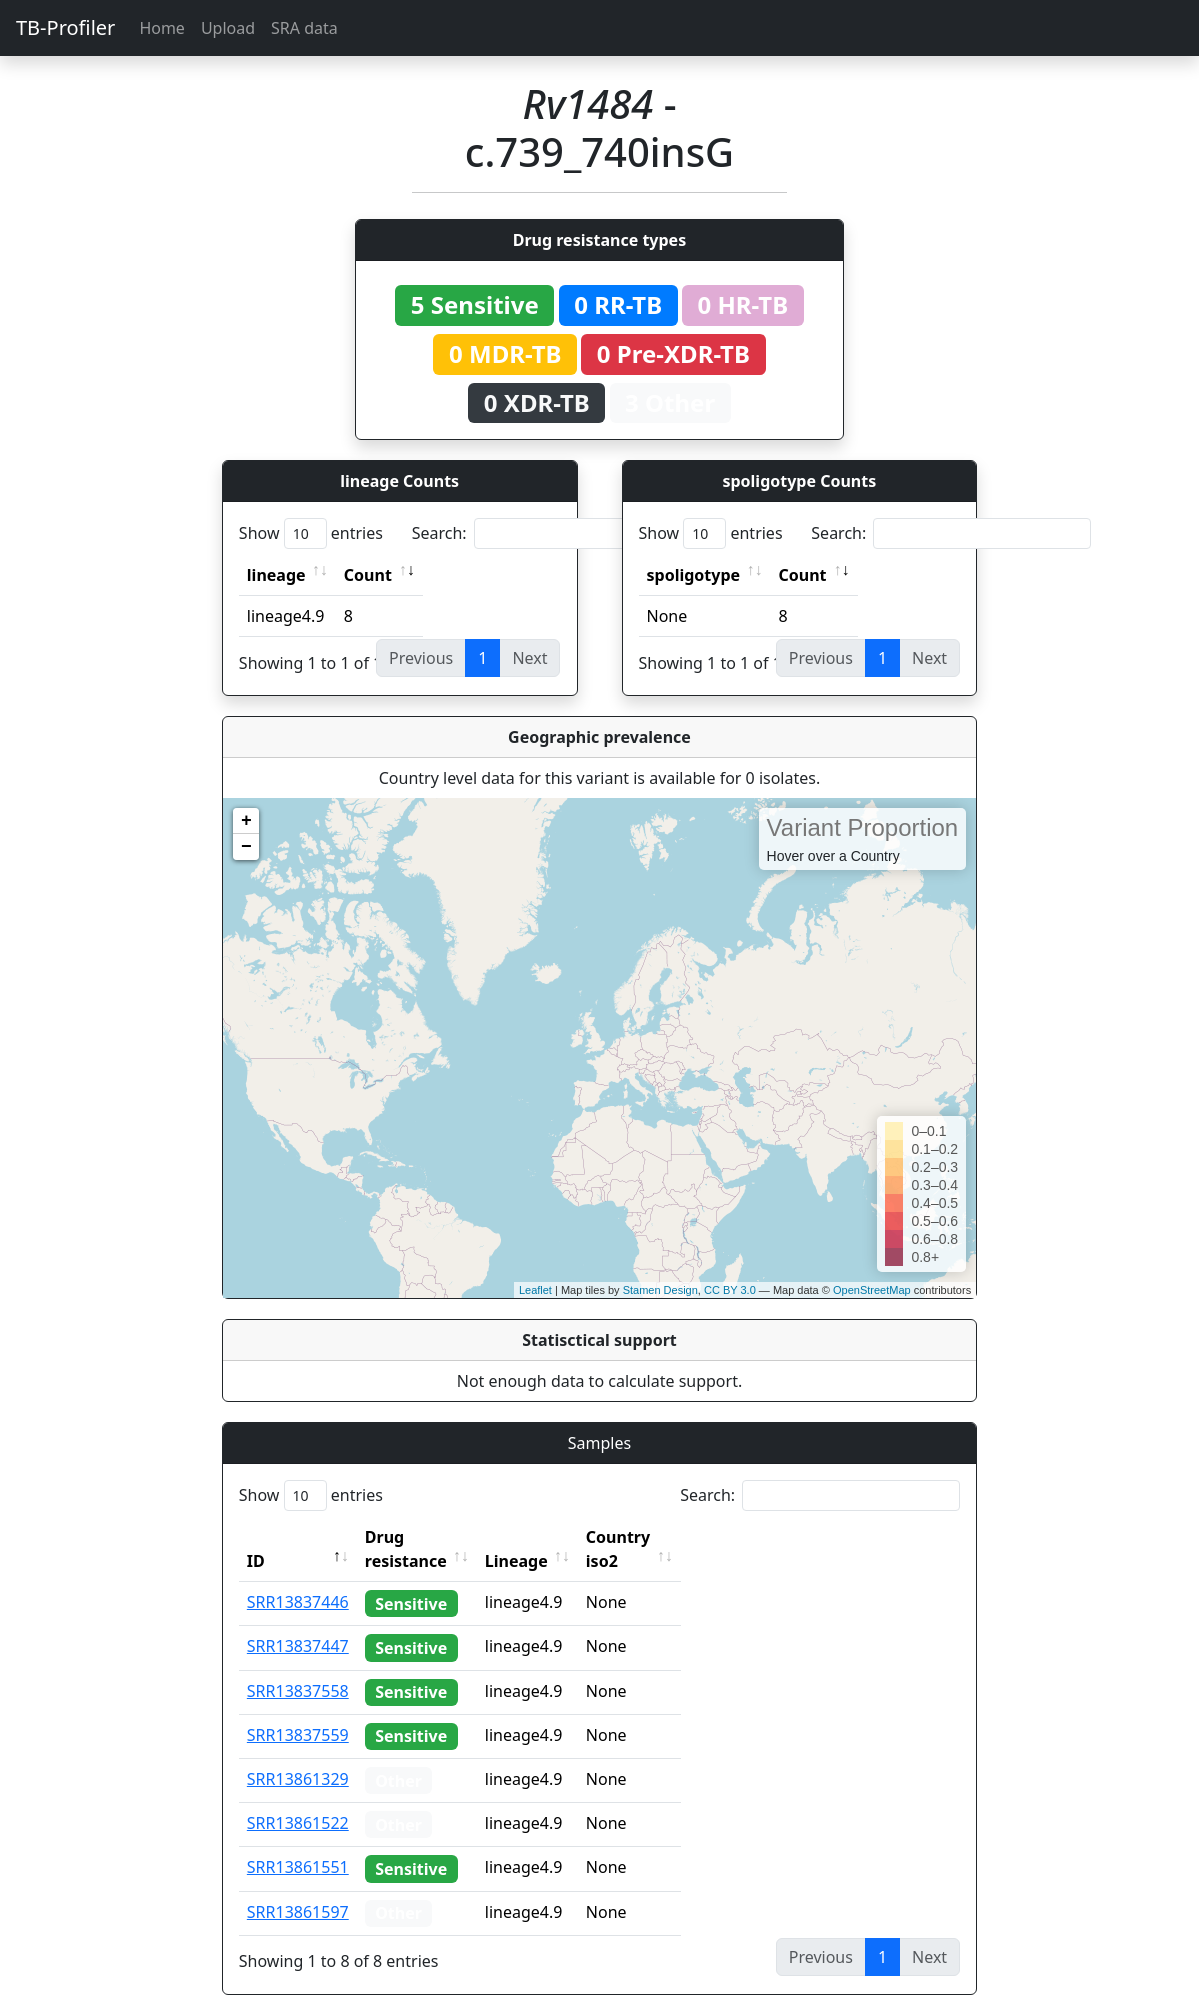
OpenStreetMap (872, 1290)
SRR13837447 (298, 1622)
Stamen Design (660, 1290)
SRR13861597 (298, 1888)
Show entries (311, 533)
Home (162, 28)
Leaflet (535, 1290)
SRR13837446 (298, 1578)
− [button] (246, 847)
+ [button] (246, 821)
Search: (552, 533)
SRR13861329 (298, 1755)
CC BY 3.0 (730, 1290)
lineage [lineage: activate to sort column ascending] (276, 575)
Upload (228, 28)
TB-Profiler (65, 27)
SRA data (304, 28)
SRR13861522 (298, 1799)
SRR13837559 (298, 1711)
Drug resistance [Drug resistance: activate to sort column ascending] (428, 1537)
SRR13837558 (298, 1667)
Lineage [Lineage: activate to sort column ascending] (560, 1537)
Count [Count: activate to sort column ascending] (368, 575)
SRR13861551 (298, 1843)
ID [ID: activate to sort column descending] (256, 1537)
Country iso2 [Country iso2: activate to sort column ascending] (680, 1537)
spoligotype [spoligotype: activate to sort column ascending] (694, 575)
